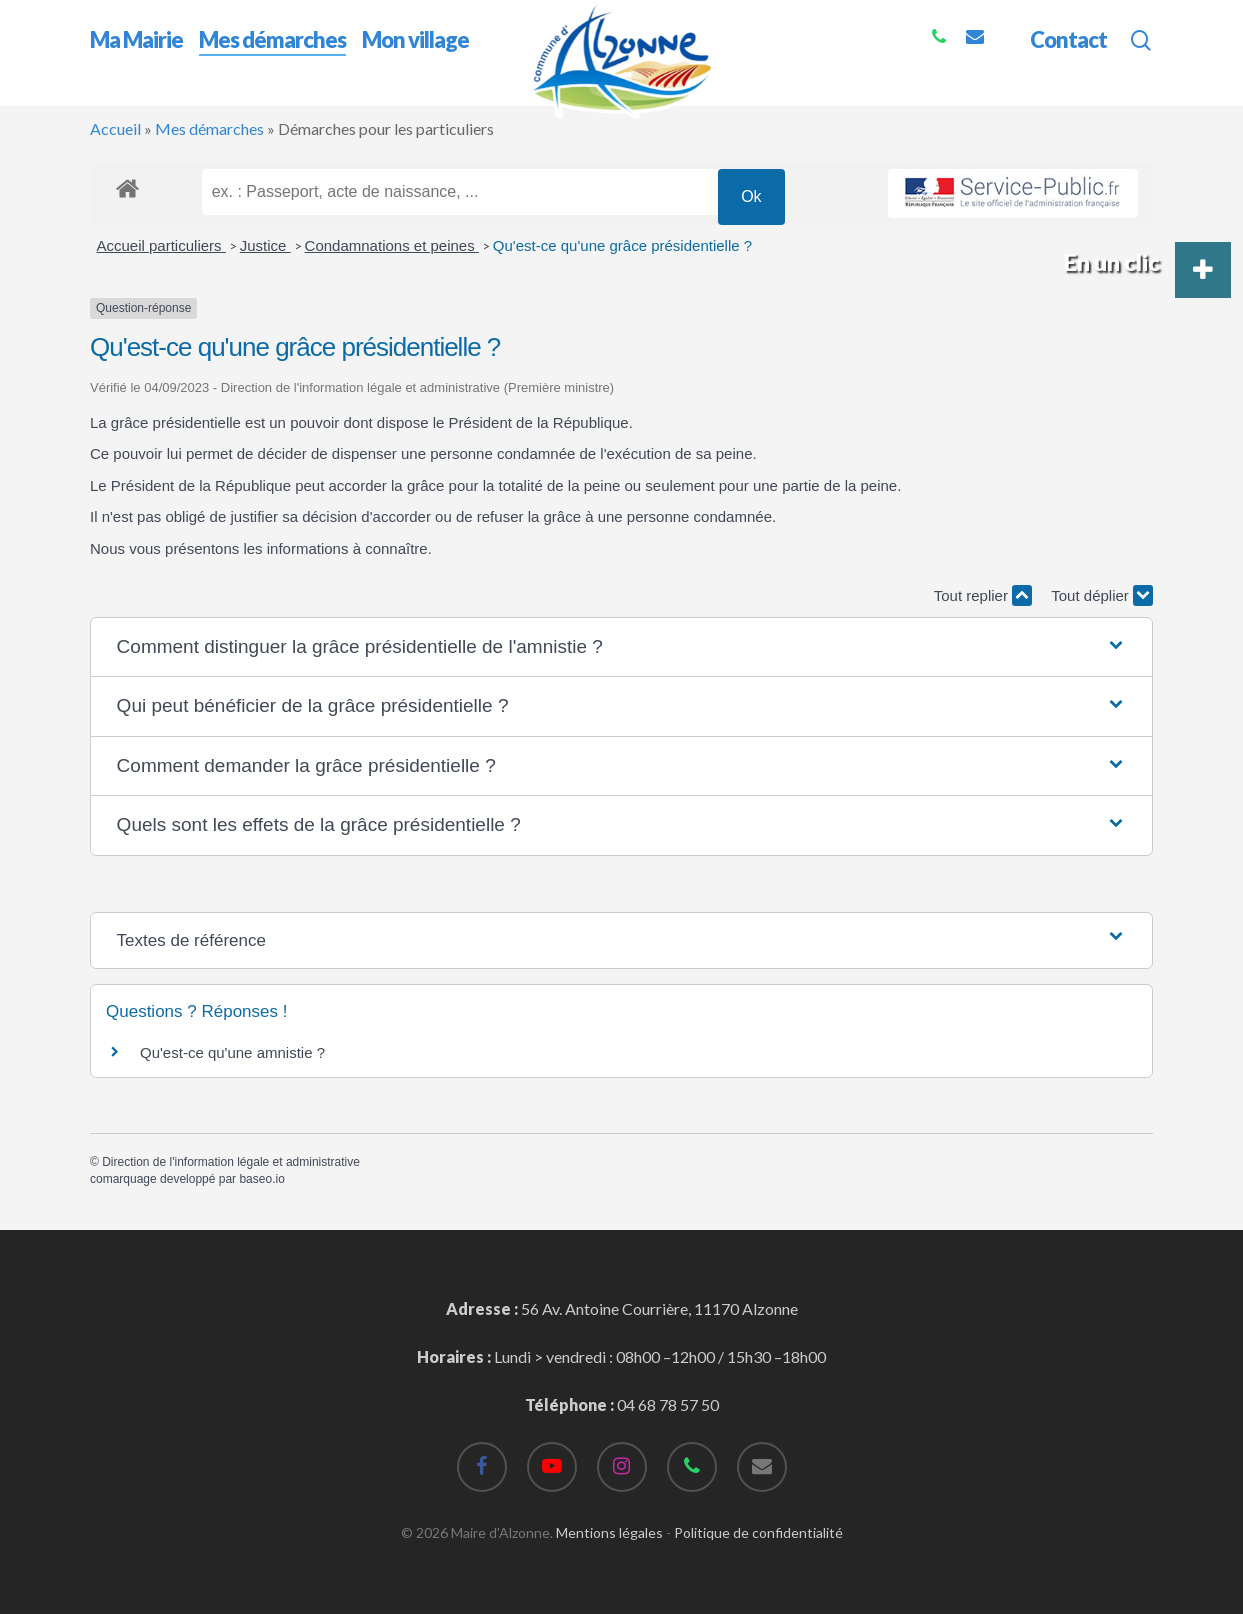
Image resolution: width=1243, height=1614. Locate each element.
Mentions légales (609, 1532)
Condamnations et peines (392, 245)
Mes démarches (209, 128)
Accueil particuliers (161, 245)
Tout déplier (1102, 595)
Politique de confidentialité (758, 1532)
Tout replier (983, 595)
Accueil (115, 128)
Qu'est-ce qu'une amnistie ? (232, 1052)
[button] (622, 647)
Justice (265, 245)
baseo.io (261, 1179)
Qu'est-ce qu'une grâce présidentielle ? (622, 245)
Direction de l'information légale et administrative (231, 1162)
